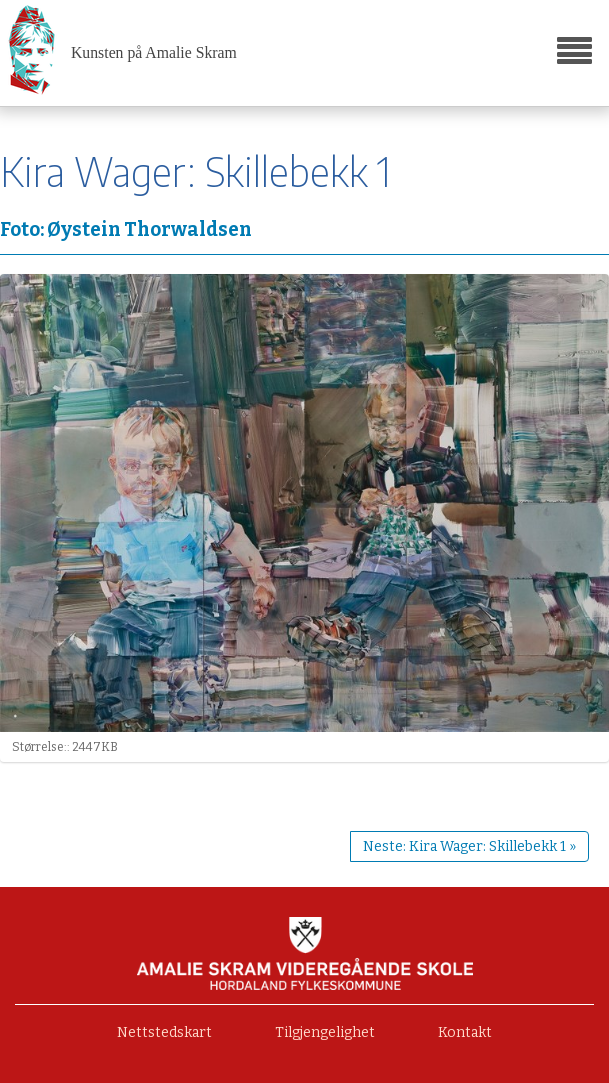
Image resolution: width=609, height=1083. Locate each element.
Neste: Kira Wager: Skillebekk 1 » (469, 846)
